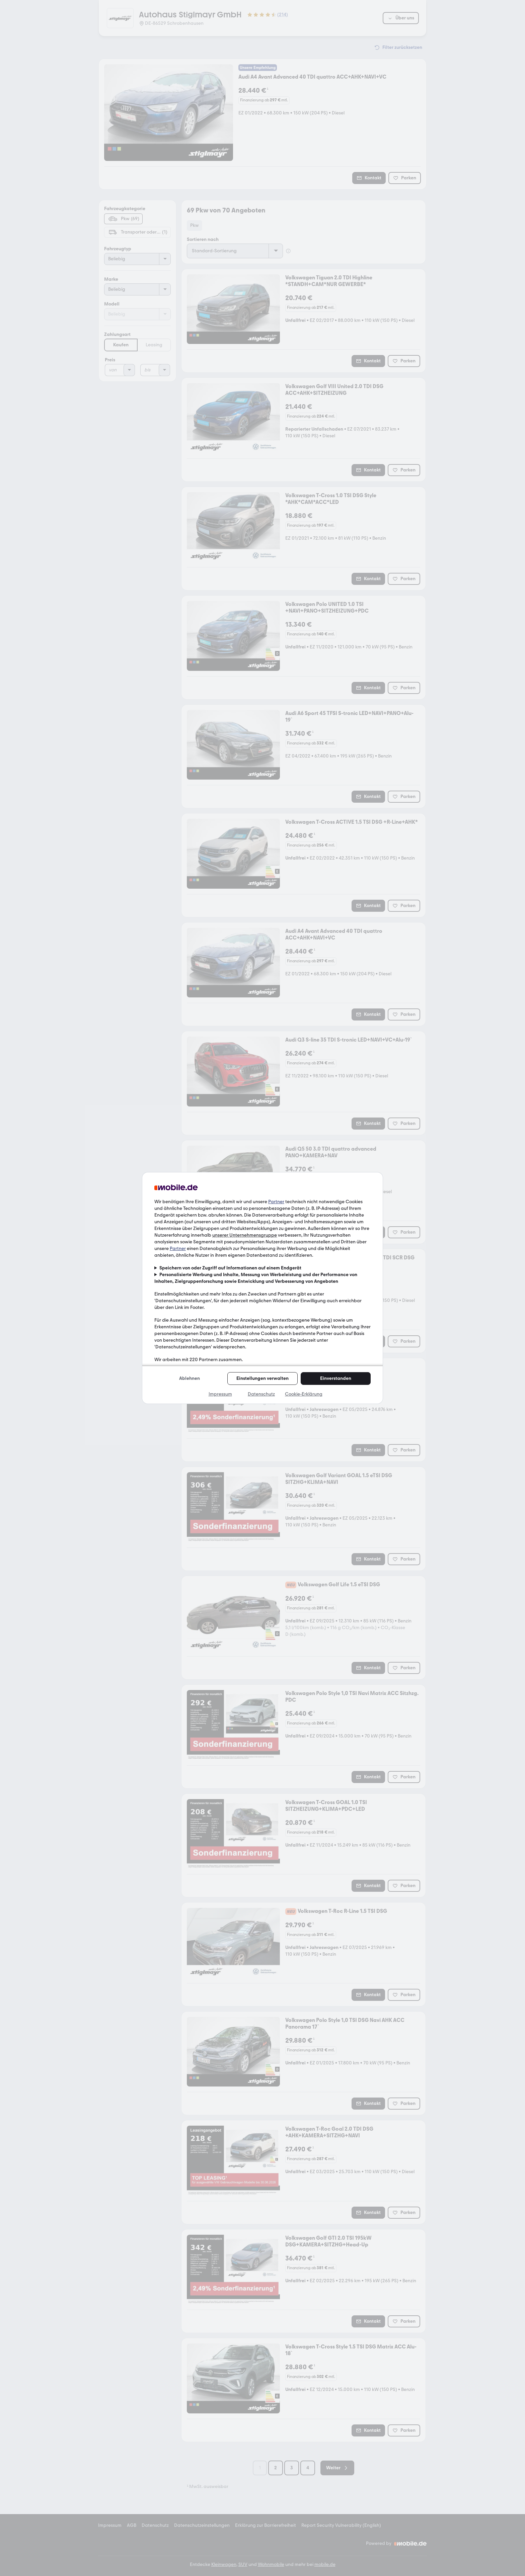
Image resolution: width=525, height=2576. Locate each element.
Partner (276, 1202)
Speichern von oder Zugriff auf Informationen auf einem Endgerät (230, 1268)
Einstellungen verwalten (262, 1378)
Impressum (220, 1394)
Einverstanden (335, 1378)
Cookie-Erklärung (303, 1394)
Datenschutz (261, 1394)
